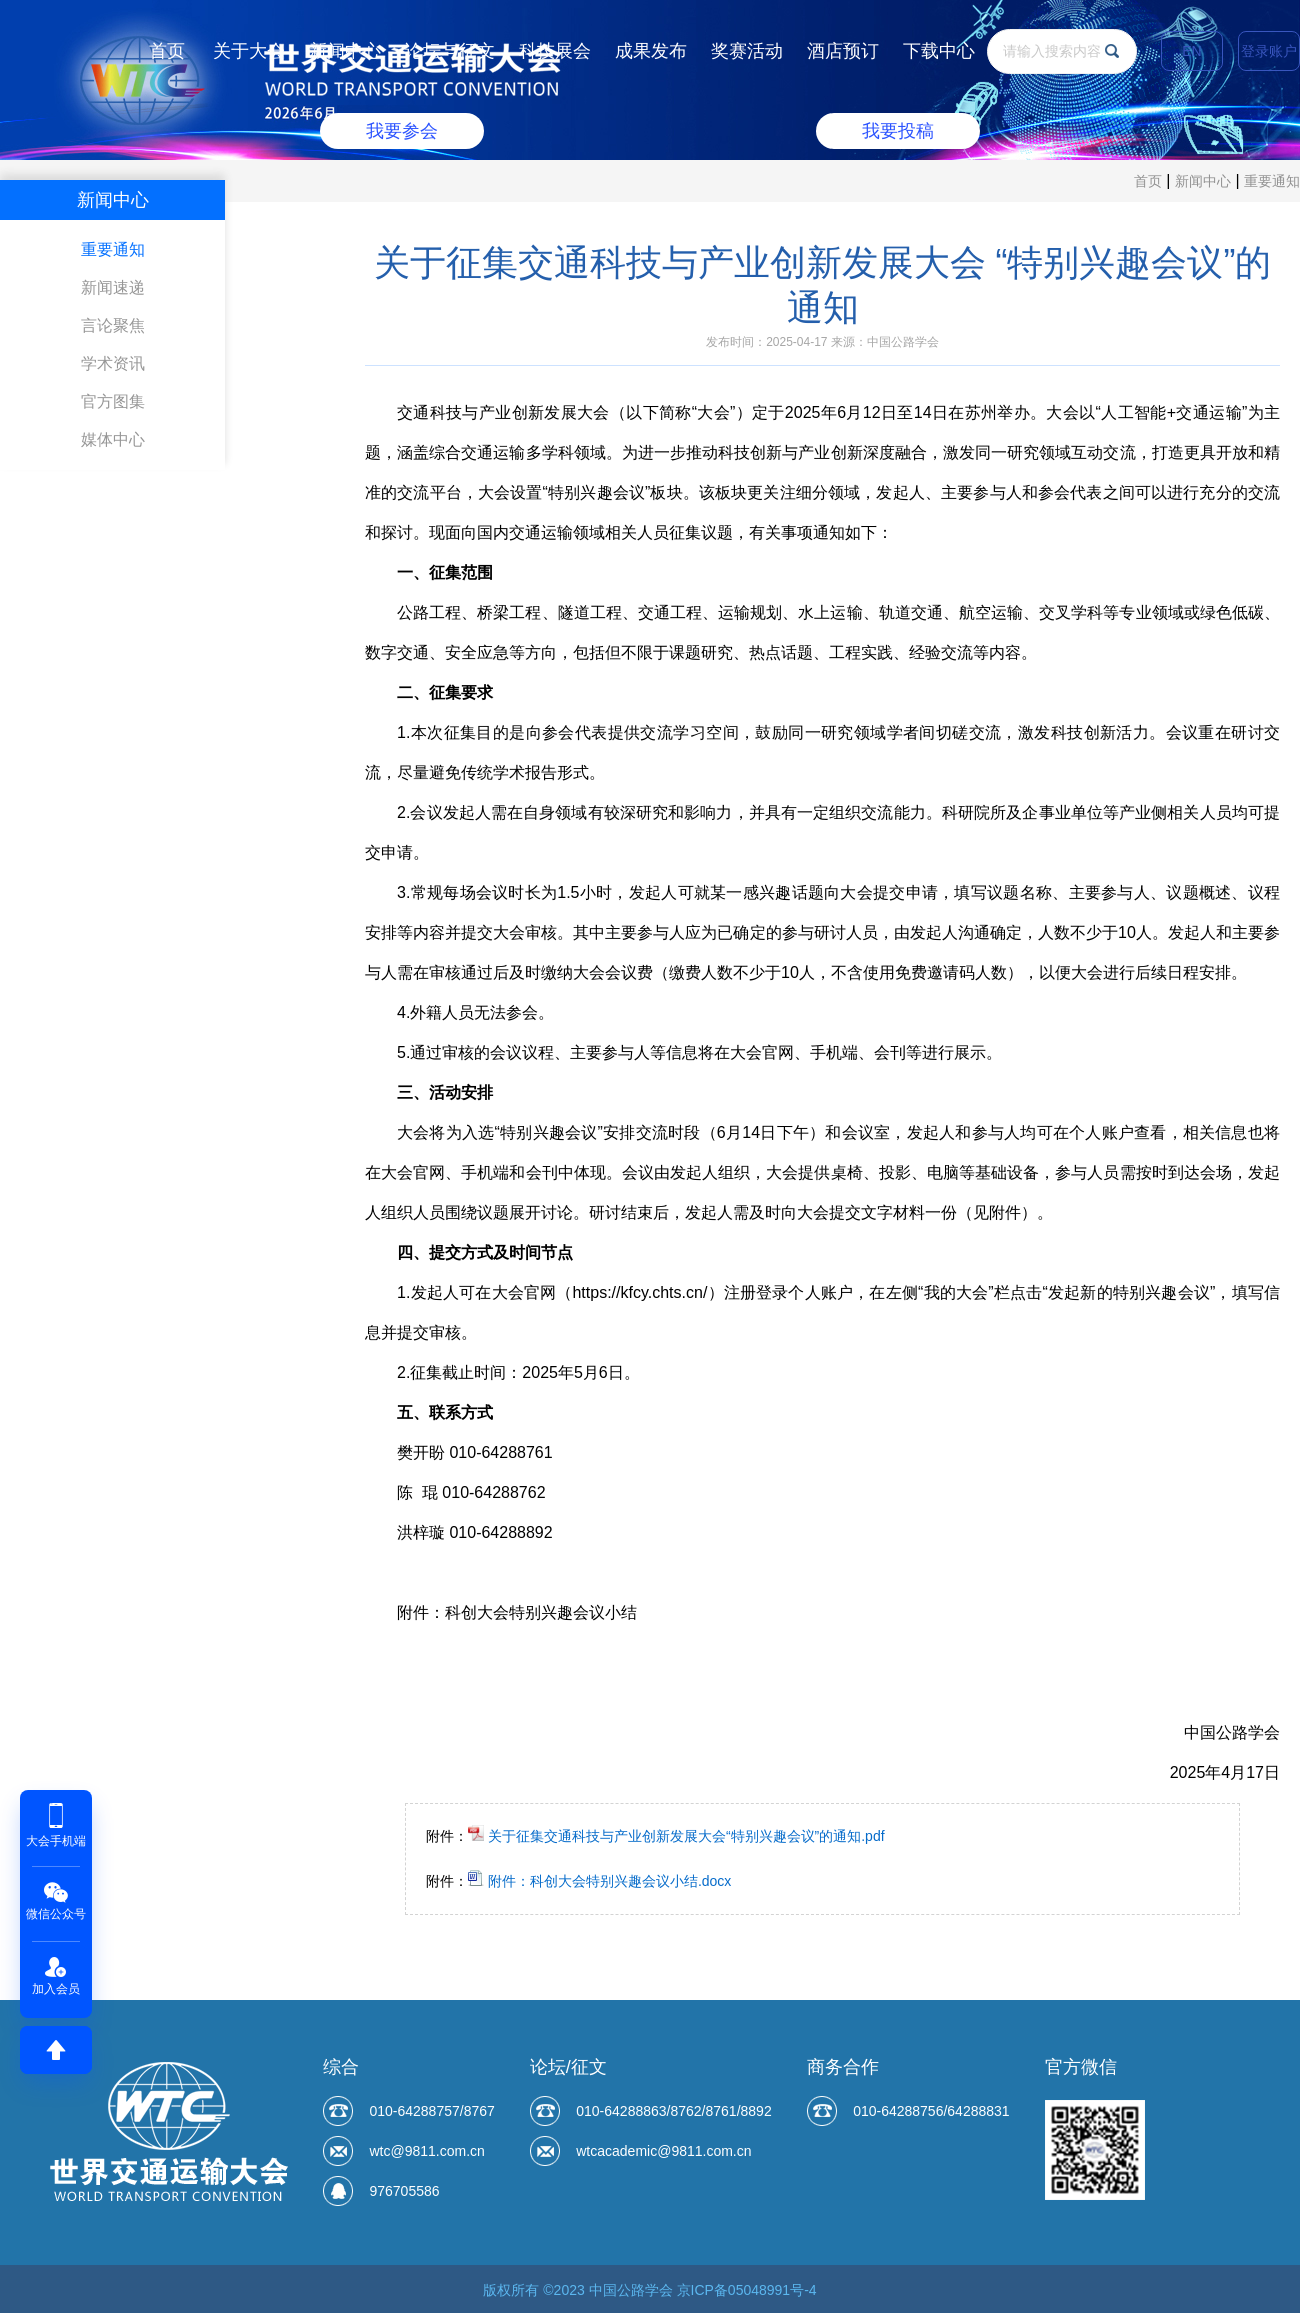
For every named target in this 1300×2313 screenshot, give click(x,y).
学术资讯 (113, 363)
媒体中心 (113, 439)
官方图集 (113, 401)
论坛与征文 (450, 51)
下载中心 (939, 51)
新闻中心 (345, 51)
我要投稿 (898, 131)
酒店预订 (843, 51)
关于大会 (249, 51)
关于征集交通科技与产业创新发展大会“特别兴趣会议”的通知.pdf (676, 1836)
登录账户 (1269, 51)
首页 (167, 51)
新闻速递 (113, 287)
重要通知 (1272, 181)
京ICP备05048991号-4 (747, 2290)
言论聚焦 (113, 325)
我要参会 (402, 131)
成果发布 (651, 51)
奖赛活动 (747, 51)
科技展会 (555, 51)
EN (1191, 51)
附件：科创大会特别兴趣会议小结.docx (599, 1881)
